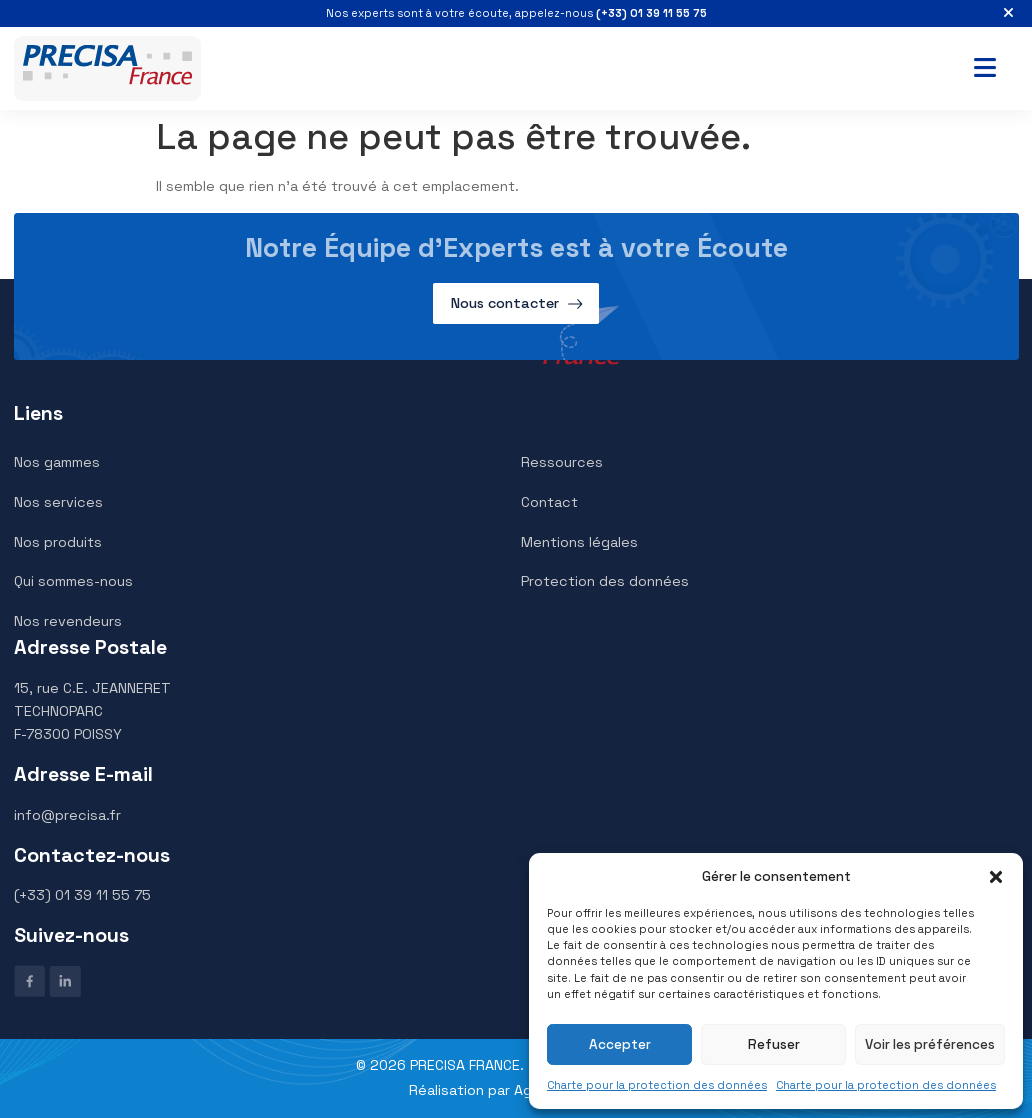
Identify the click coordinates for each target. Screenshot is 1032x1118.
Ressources (562, 462)
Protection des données (605, 581)
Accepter (620, 1044)
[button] (996, 877)
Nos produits (58, 542)
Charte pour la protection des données (657, 1085)
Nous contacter (505, 303)
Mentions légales (579, 542)
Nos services (58, 502)
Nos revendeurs (68, 621)
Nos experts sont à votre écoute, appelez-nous (516, 13)
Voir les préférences (930, 1044)
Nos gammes (57, 462)
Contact (549, 502)
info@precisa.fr (67, 815)
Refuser (774, 1044)
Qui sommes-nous (73, 581)
